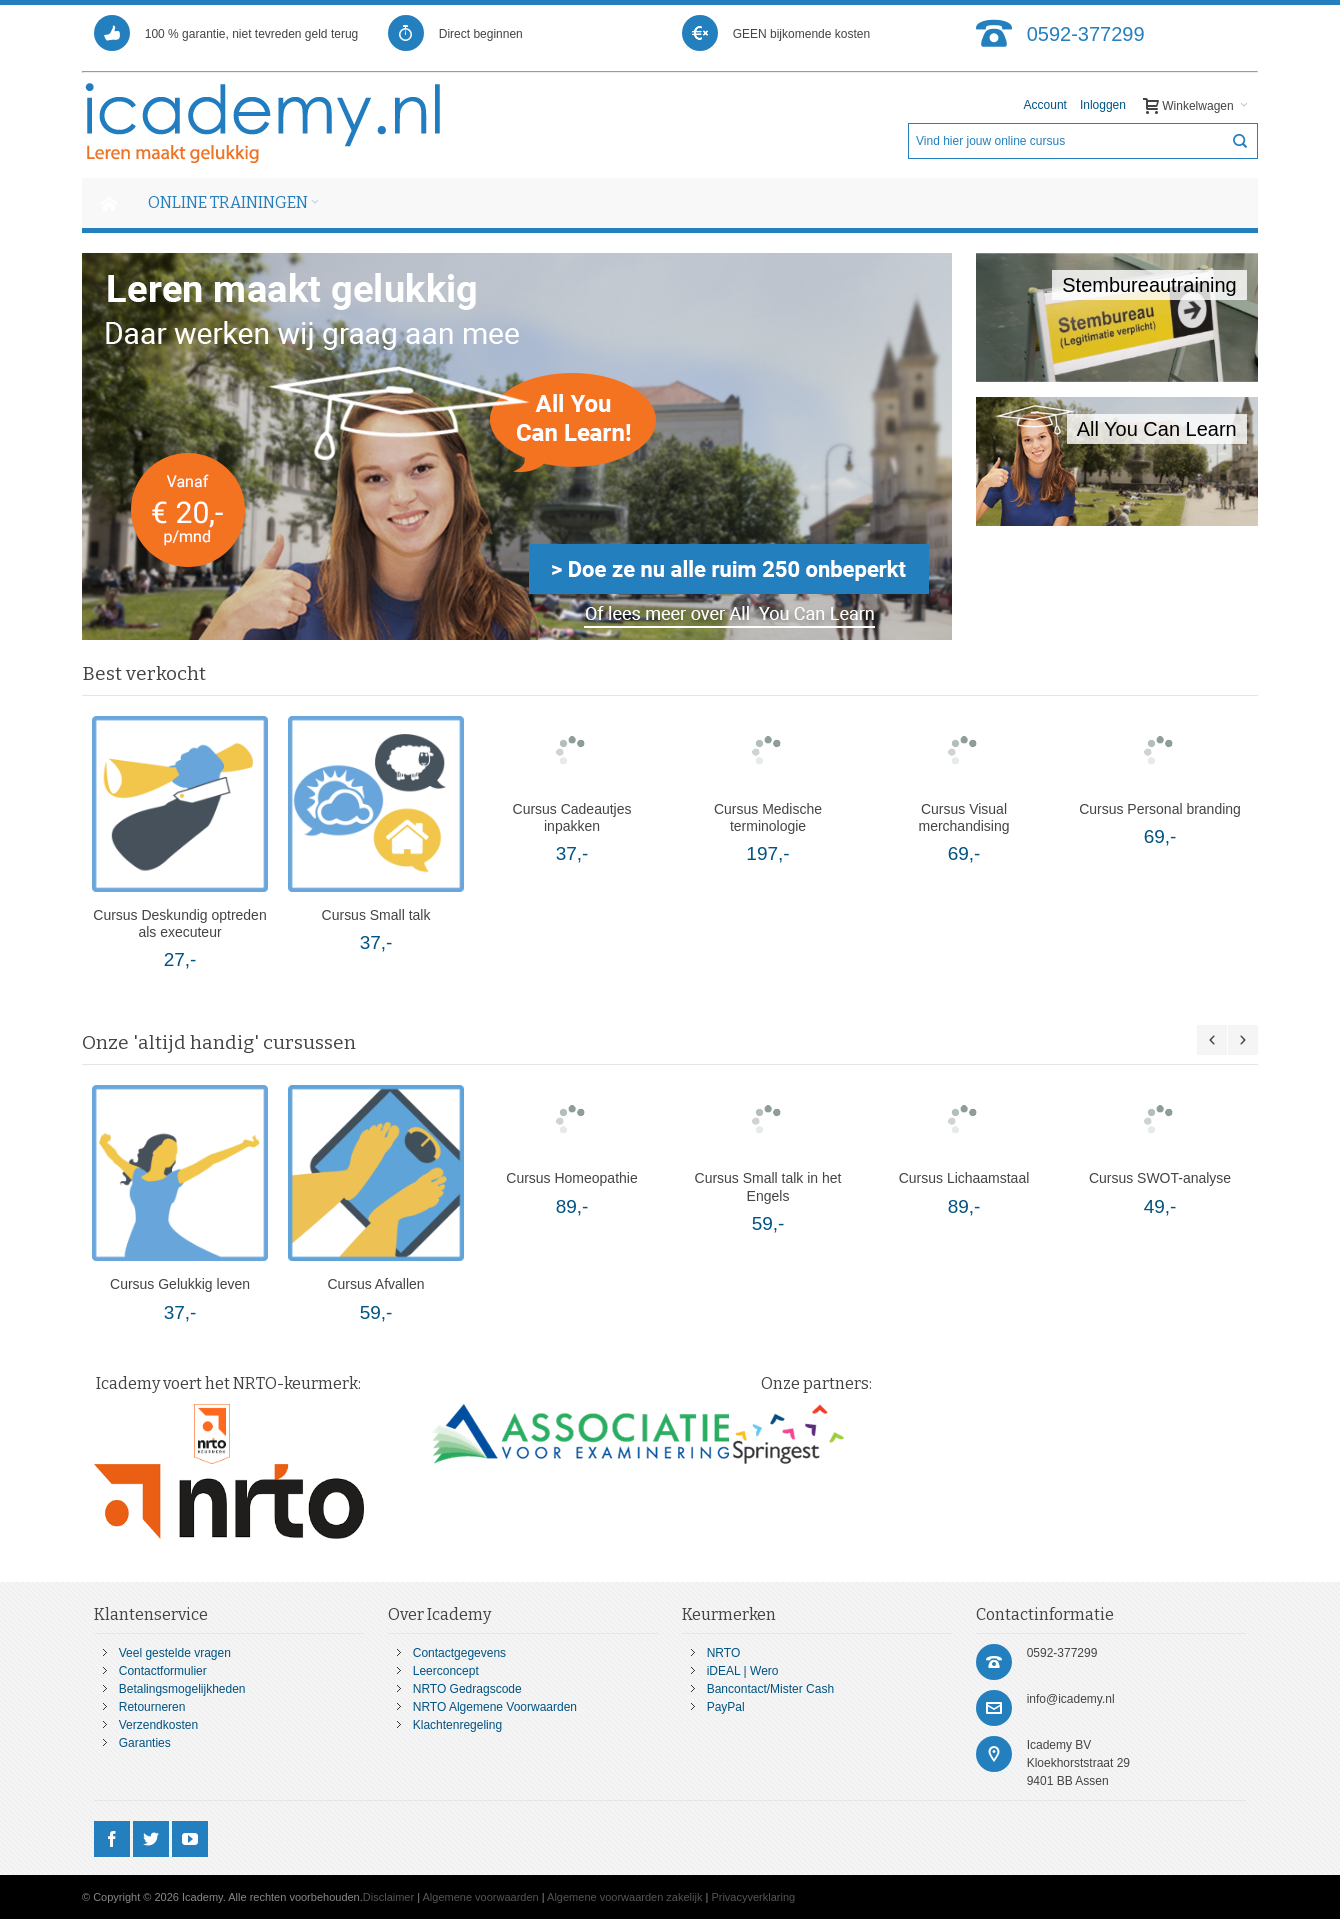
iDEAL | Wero (743, 1671)
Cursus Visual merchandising (964, 817)
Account (1045, 105)
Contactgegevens (459, 1653)
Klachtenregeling (457, 1725)
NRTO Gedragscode (467, 1689)
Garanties (145, 1743)
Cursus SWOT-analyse (1160, 1178)
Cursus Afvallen (375, 1284)
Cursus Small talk (376, 915)
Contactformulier (163, 1671)
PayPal (726, 1707)
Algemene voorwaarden (481, 1897)
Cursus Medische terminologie (768, 817)
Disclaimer (388, 1897)
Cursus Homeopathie (571, 1178)
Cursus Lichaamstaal (964, 1178)
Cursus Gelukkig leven (180, 1284)
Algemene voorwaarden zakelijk (624, 1897)
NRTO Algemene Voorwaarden (495, 1707)
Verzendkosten (158, 1725)
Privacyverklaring (753, 1897)
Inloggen (1103, 105)
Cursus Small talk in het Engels (768, 1186)
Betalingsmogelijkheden (182, 1689)
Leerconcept (446, 1671)
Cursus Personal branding (1160, 809)
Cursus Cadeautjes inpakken (572, 817)
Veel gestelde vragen (175, 1653)
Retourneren (152, 1707)
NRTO (724, 1653)
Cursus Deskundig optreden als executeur (179, 923)
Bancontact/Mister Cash (770, 1689)
